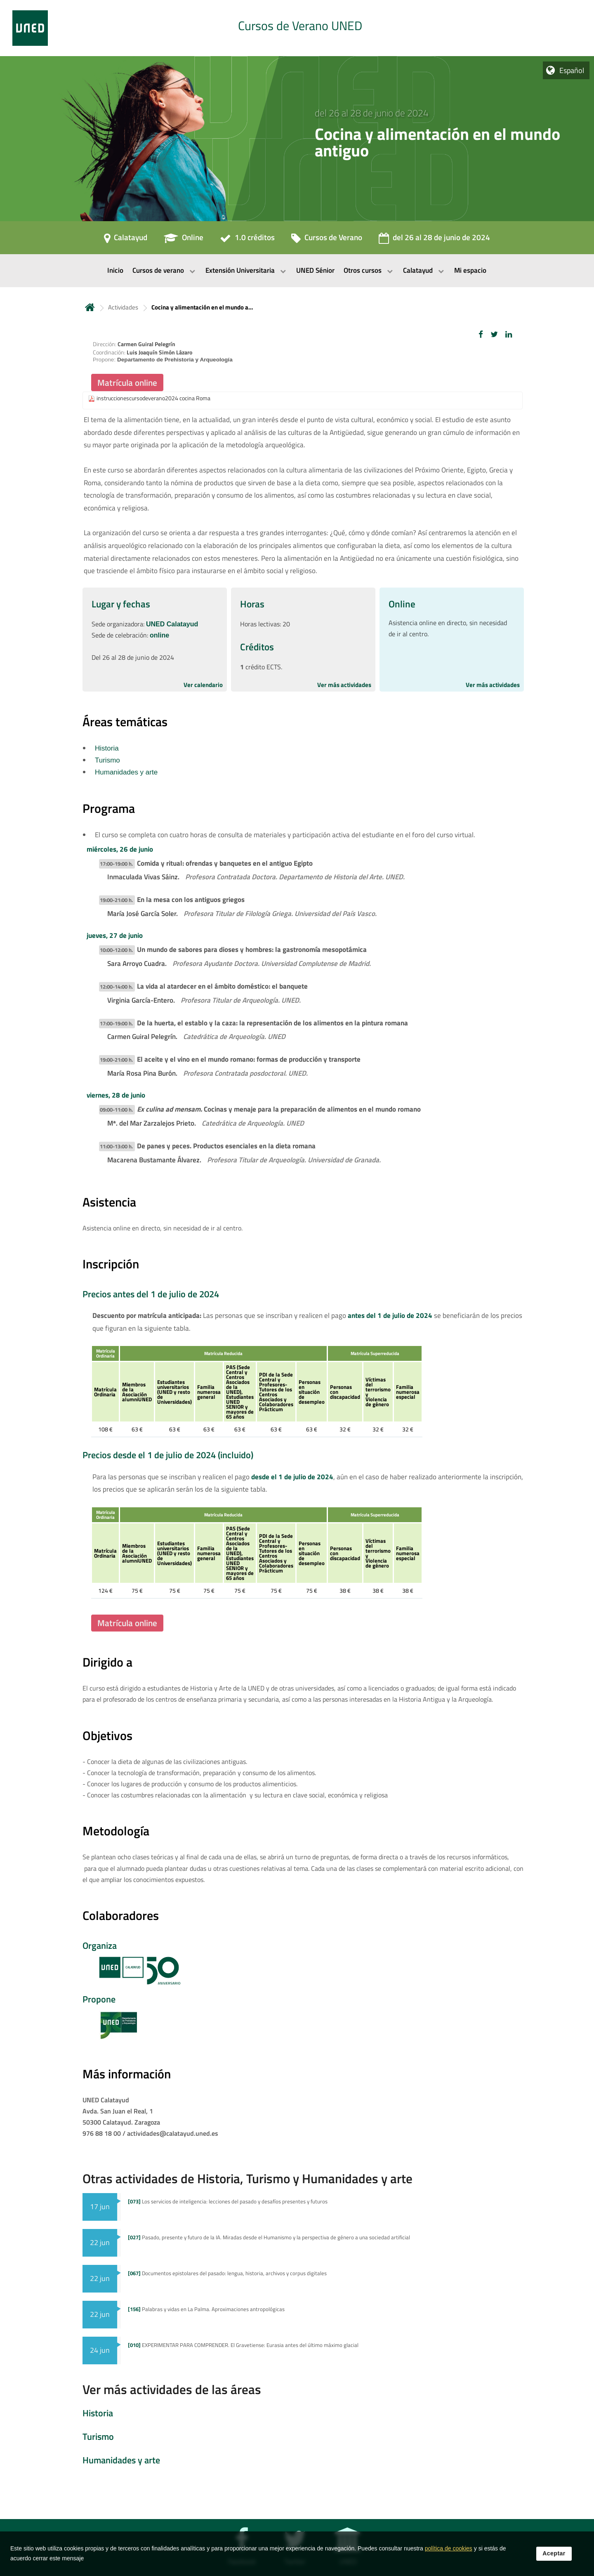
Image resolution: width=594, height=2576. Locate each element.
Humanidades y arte (126, 772)
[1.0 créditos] (247, 240)
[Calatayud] (126, 240)
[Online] (184, 240)
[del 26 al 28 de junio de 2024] (434, 240)
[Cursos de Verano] (326, 240)
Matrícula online (127, 382)
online (159, 635)
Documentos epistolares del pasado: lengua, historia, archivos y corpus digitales (227, 2273)
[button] (481, 334)
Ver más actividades (344, 684)
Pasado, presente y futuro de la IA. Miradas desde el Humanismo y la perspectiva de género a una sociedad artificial (269, 2237)
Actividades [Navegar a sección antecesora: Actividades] (123, 307)
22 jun (100, 2242)
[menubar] (297, 270)
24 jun (100, 2350)
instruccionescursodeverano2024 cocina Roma (153, 398)
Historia (107, 748)
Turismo (107, 760)
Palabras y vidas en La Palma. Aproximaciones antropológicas (206, 2309)
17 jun (100, 2206)
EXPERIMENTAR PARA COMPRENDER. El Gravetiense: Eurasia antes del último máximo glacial (243, 2345)
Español (571, 70)
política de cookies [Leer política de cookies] (448, 2550)
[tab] (297, 28)
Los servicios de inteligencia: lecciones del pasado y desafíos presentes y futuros (228, 2201)
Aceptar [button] (554, 2555)
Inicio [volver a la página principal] (90, 307)
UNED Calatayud (172, 624)
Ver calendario (203, 684)
